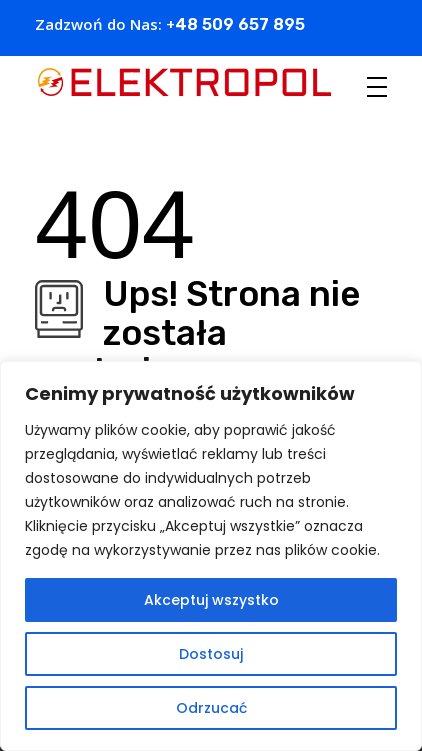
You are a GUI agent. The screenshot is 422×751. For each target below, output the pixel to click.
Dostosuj (211, 654)
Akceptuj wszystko (211, 600)
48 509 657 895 (240, 24)
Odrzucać (211, 708)
